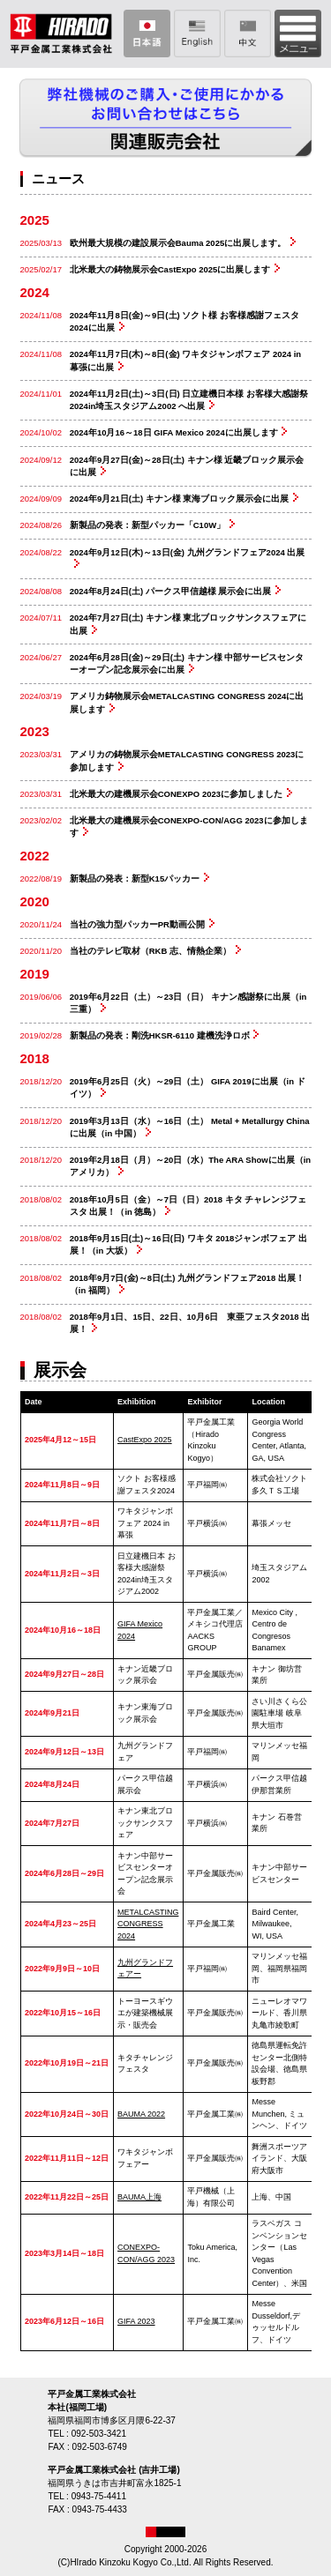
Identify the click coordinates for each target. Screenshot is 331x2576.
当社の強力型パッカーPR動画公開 (137, 924)
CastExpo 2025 (144, 1439)
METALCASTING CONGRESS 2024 (147, 1924)
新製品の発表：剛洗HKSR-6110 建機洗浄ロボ (160, 1035)
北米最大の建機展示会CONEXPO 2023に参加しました (176, 794)
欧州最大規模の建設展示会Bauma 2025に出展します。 (178, 243)
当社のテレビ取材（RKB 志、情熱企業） (150, 951)
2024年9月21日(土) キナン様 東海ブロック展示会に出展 (180, 498)
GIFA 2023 (136, 2321)
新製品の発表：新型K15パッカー (134, 878)
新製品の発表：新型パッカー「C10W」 (147, 525)
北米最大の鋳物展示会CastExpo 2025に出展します (170, 269)
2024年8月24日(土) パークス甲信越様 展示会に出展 (171, 591)
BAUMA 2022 (141, 2114)
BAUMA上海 (139, 2197)
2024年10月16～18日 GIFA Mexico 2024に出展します (174, 432)
